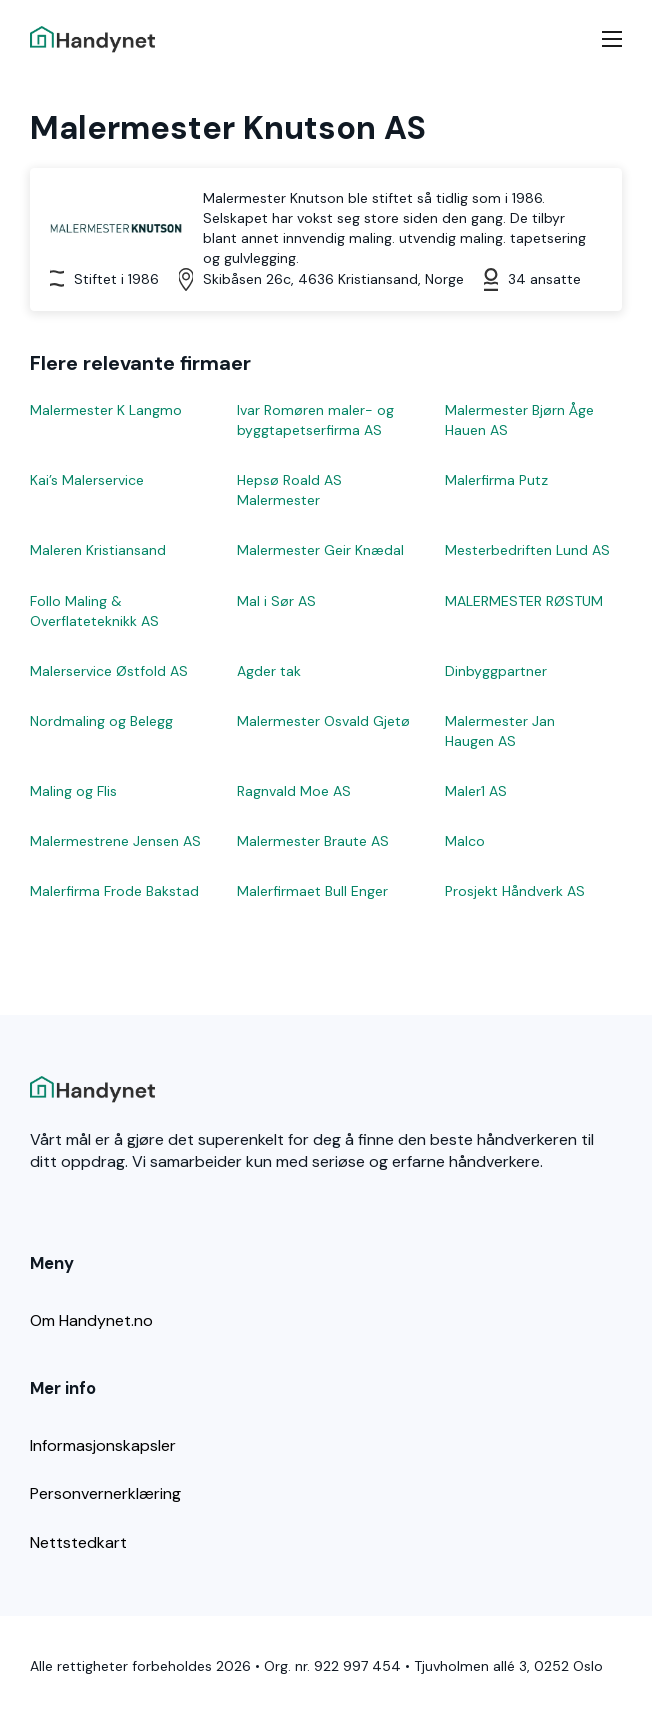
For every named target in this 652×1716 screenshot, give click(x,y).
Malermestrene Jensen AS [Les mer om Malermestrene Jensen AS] (115, 841)
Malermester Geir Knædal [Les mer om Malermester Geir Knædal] (320, 550)
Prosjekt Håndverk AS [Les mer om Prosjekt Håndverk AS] (515, 891)
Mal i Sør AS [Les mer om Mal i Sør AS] (276, 601)
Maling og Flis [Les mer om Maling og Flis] (73, 791)
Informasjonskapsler (103, 1445)
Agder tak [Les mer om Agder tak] (269, 671)
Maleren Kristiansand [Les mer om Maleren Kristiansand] (98, 550)
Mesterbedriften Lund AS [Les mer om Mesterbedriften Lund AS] (527, 550)
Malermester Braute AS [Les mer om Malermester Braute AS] (313, 841)
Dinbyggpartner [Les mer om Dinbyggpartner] (496, 671)
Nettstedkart (78, 1542)
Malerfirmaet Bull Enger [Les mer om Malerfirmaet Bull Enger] (312, 891)
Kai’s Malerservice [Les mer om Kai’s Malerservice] (87, 480)
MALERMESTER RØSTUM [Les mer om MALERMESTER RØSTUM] (524, 601)
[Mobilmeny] (612, 39)
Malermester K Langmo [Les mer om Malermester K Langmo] (106, 410)
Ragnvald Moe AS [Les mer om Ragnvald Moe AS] (294, 791)
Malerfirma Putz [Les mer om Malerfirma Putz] (496, 480)
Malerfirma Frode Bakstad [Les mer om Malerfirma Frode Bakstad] (114, 891)
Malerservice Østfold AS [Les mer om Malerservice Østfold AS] (109, 671)
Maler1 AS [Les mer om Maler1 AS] (476, 791)
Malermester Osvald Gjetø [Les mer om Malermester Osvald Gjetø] (323, 721)
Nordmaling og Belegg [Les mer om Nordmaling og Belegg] (101, 721)
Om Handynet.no (91, 1320)
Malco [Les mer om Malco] (465, 841)
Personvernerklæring (105, 1493)
